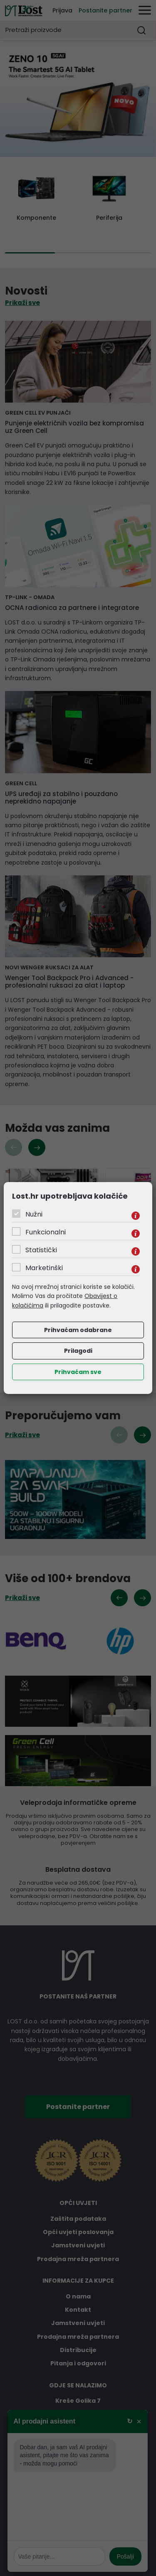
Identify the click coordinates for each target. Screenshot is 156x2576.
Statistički (41, 1250)
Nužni (33, 1214)
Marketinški (44, 1268)
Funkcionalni (45, 1232)
